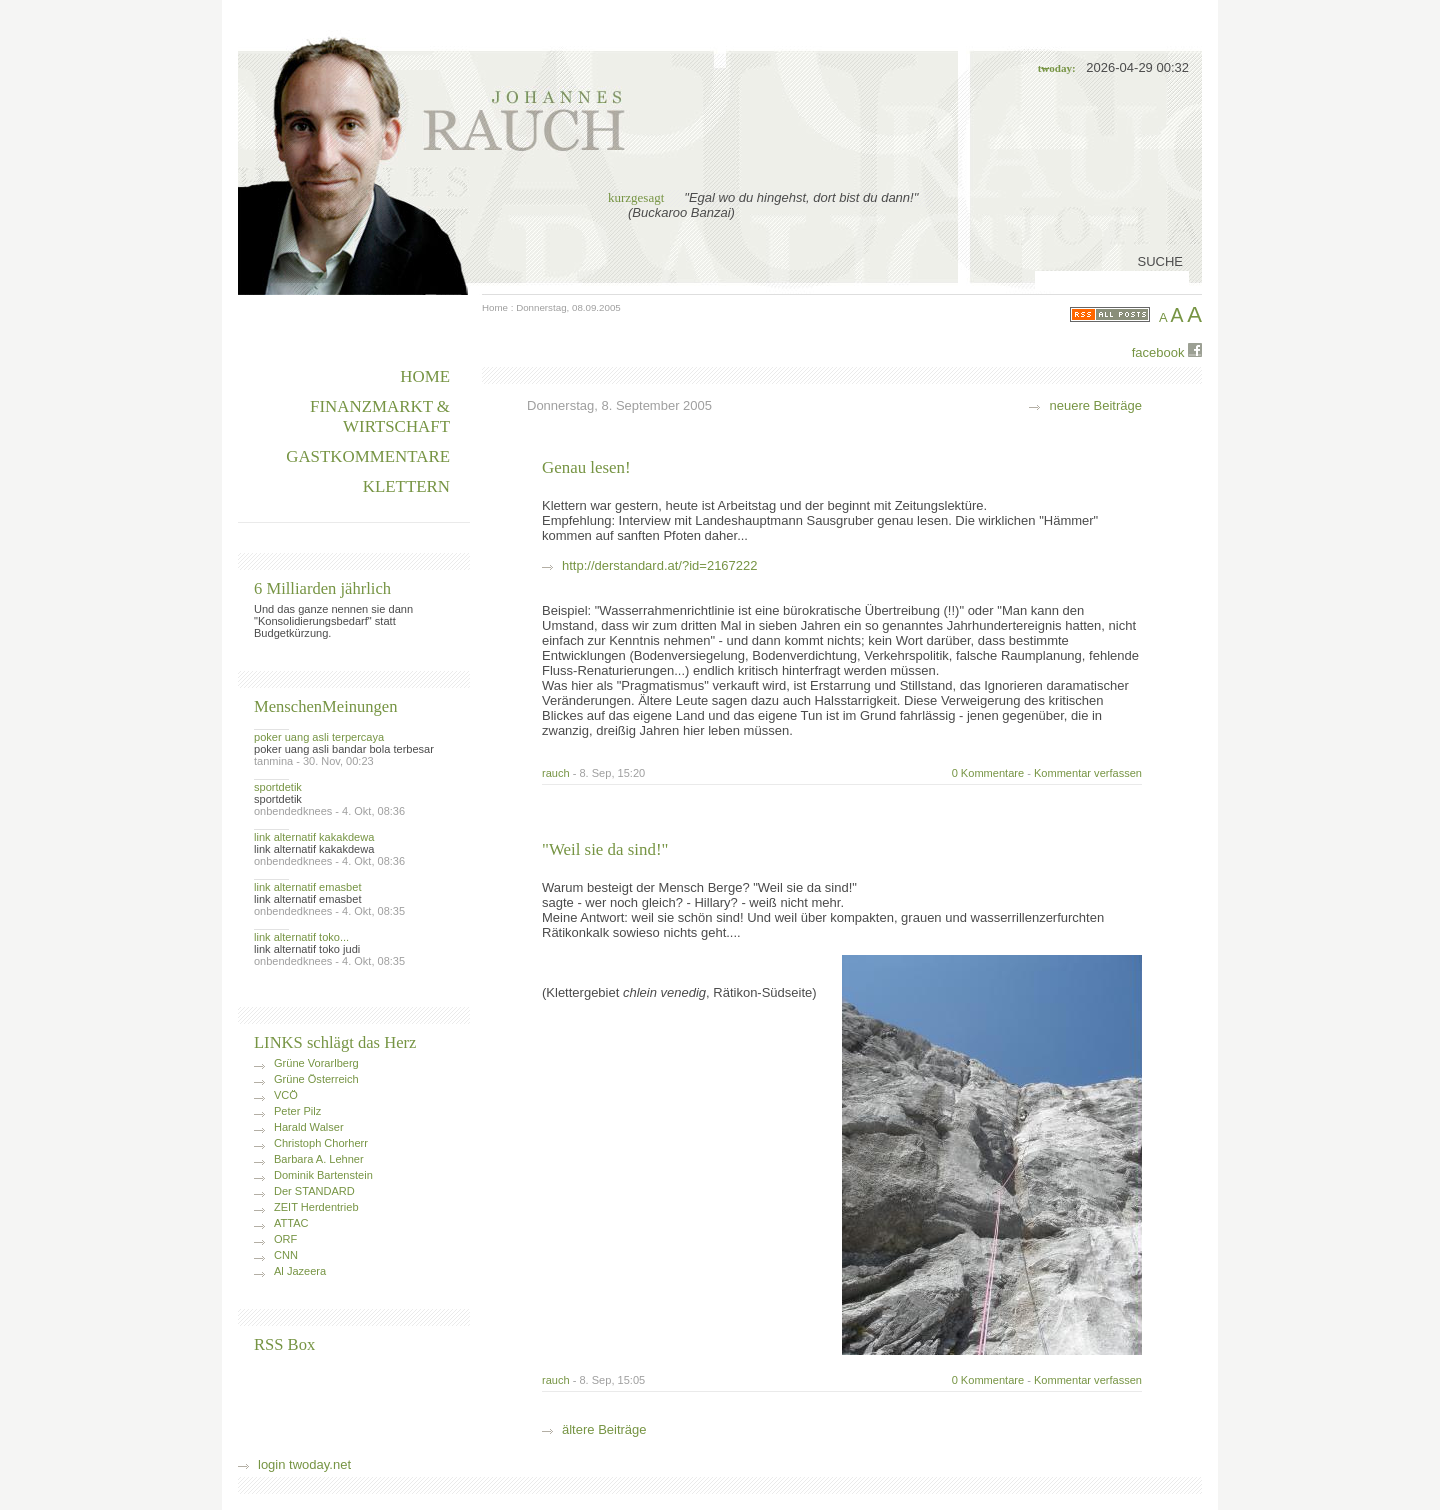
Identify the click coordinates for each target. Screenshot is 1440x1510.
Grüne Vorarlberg (316, 1063)
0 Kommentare (988, 773)
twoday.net (320, 1464)
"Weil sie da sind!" (605, 849)
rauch (556, 773)
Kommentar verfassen (1088, 773)
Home (495, 307)
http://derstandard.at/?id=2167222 (660, 565)
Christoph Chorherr (321, 1143)
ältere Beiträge (604, 1429)
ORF (285, 1239)
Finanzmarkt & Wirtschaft (380, 416)
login (271, 1464)
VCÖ (286, 1095)
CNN (286, 1255)
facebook (1167, 351)
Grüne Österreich (316, 1079)
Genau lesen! (586, 467)
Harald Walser (309, 1127)
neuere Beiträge (1095, 405)
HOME (425, 376)
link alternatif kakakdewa (314, 837)
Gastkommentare (368, 456)
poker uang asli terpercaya (319, 737)
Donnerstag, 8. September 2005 (619, 405)
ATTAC (291, 1223)
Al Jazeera (300, 1271)
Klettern (406, 486)
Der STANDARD (314, 1191)
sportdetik (278, 787)
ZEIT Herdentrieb (316, 1207)
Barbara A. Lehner (319, 1159)
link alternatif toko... (301, 937)
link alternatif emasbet (307, 887)
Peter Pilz (297, 1111)
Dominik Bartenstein (323, 1175)
